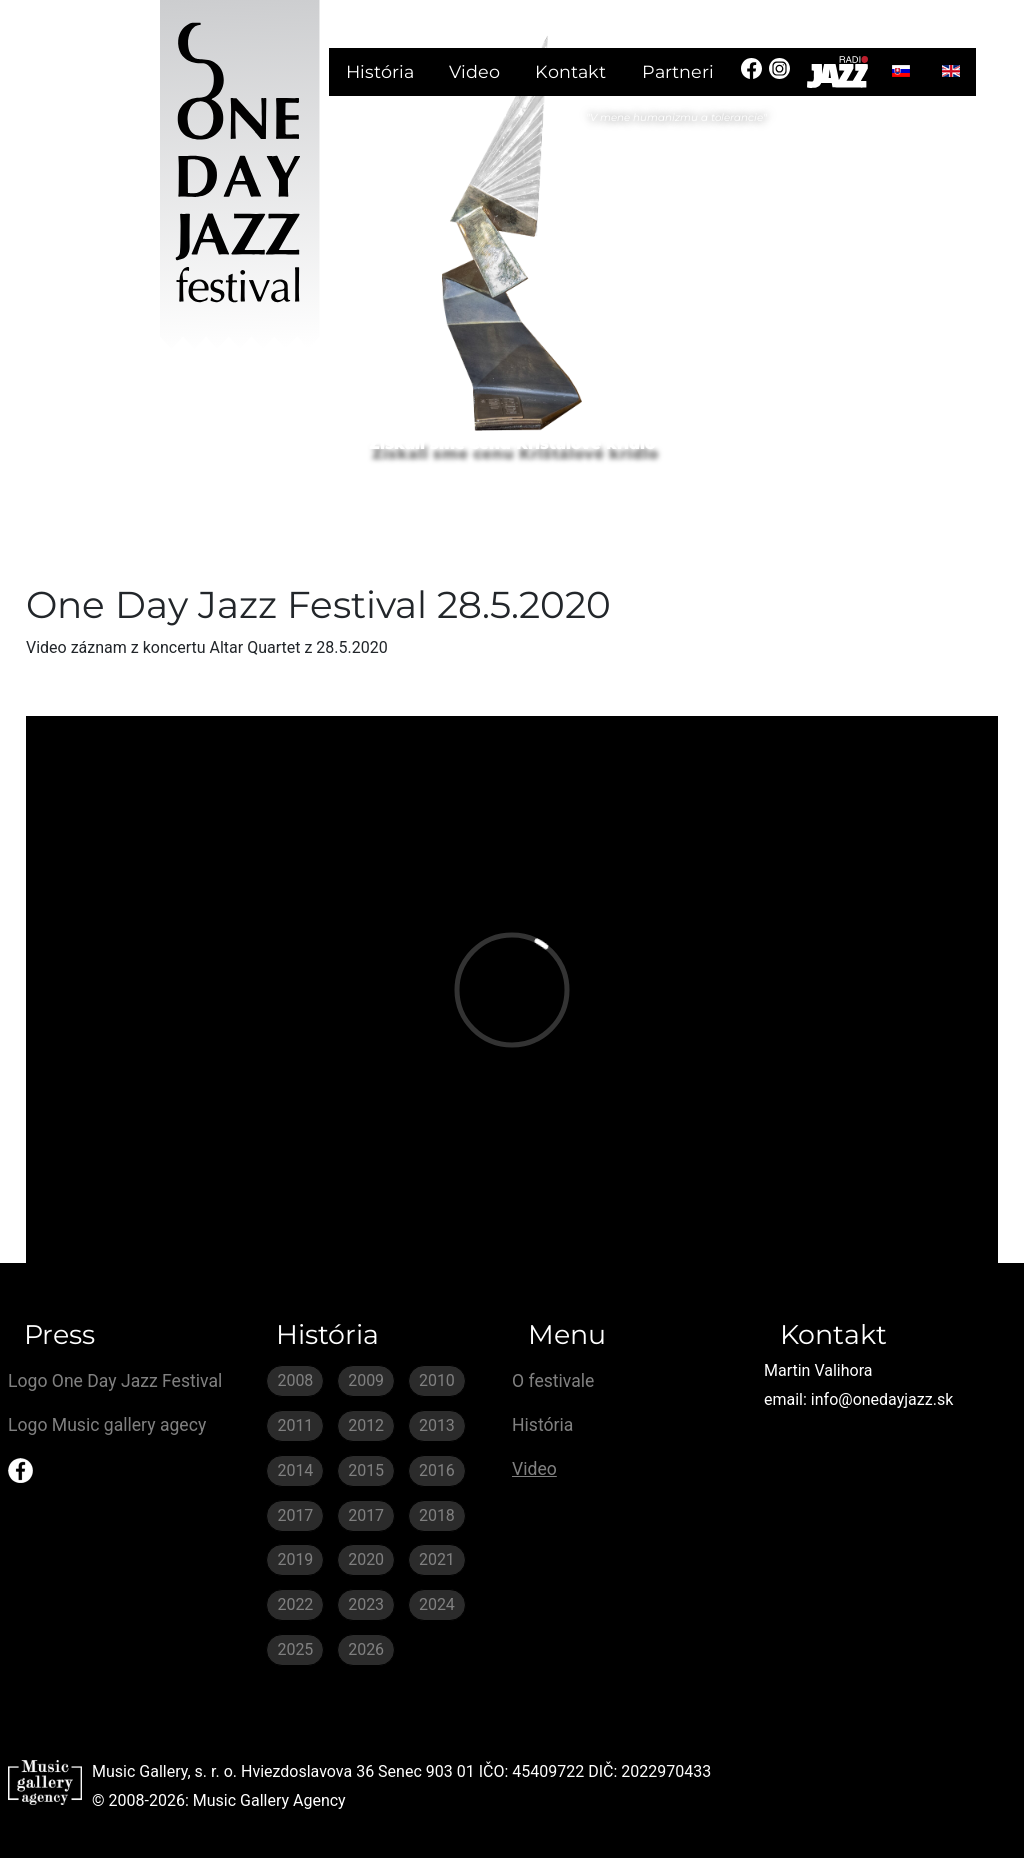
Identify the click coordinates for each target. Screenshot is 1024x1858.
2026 (366, 1649)
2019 (295, 1559)
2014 (295, 1470)
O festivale (553, 1381)
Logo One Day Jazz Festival (115, 1381)
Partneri (678, 71)
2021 (437, 1559)
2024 (437, 1604)
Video (474, 71)
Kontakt (570, 71)
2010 (437, 1380)
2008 (295, 1380)
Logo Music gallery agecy (107, 1425)
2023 (366, 1604)
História (380, 71)
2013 (437, 1425)
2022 (295, 1604)
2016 (437, 1470)
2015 (366, 1470)
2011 (295, 1425)
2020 (366, 1559)
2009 (366, 1380)
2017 (295, 1515)
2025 (295, 1649)
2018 (437, 1515)
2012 (366, 1425)
